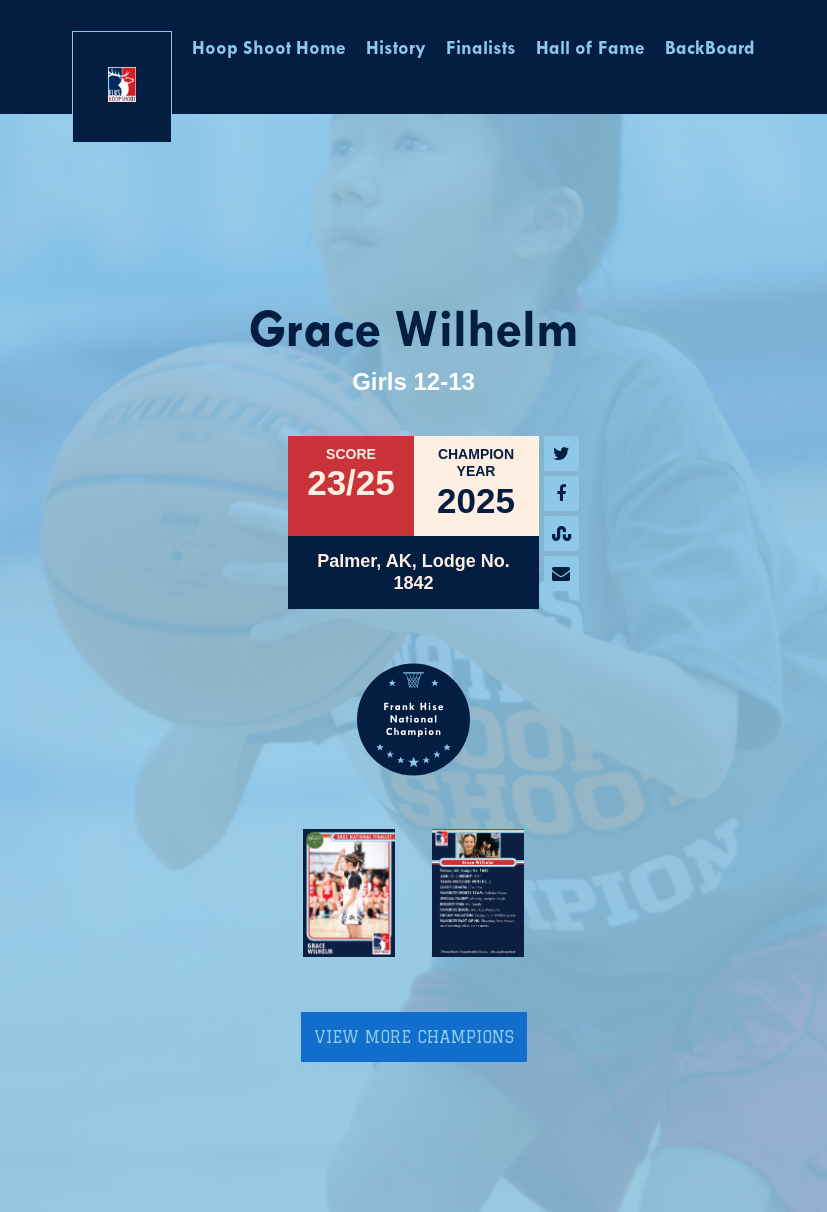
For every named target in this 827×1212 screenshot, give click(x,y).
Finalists (481, 49)
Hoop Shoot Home (269, 49)
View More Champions (414, 1037)
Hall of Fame (590, 49)
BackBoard (710, 49)
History (396, 49)
